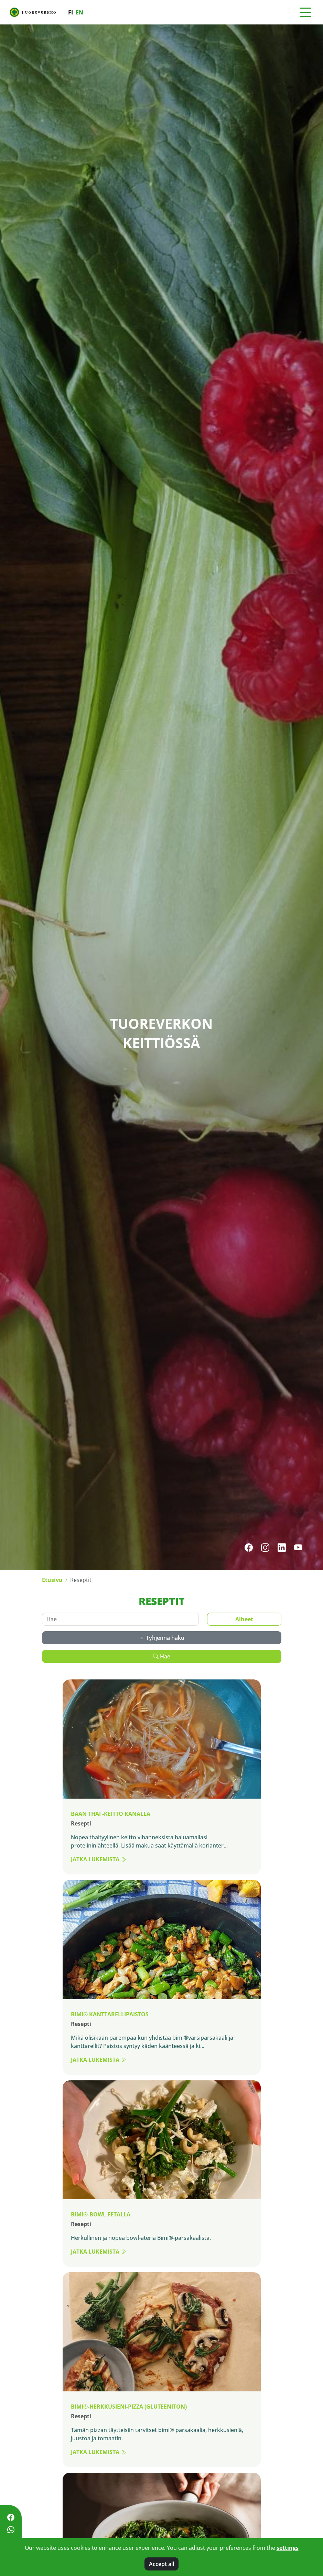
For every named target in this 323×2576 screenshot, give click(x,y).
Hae (161, 1656)
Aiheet (244, 1619)
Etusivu (52, 1580)
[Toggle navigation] (305, 12)
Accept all (161, 2564)
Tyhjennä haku (161, 1638)
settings (288, 2548)
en (79, 12)
